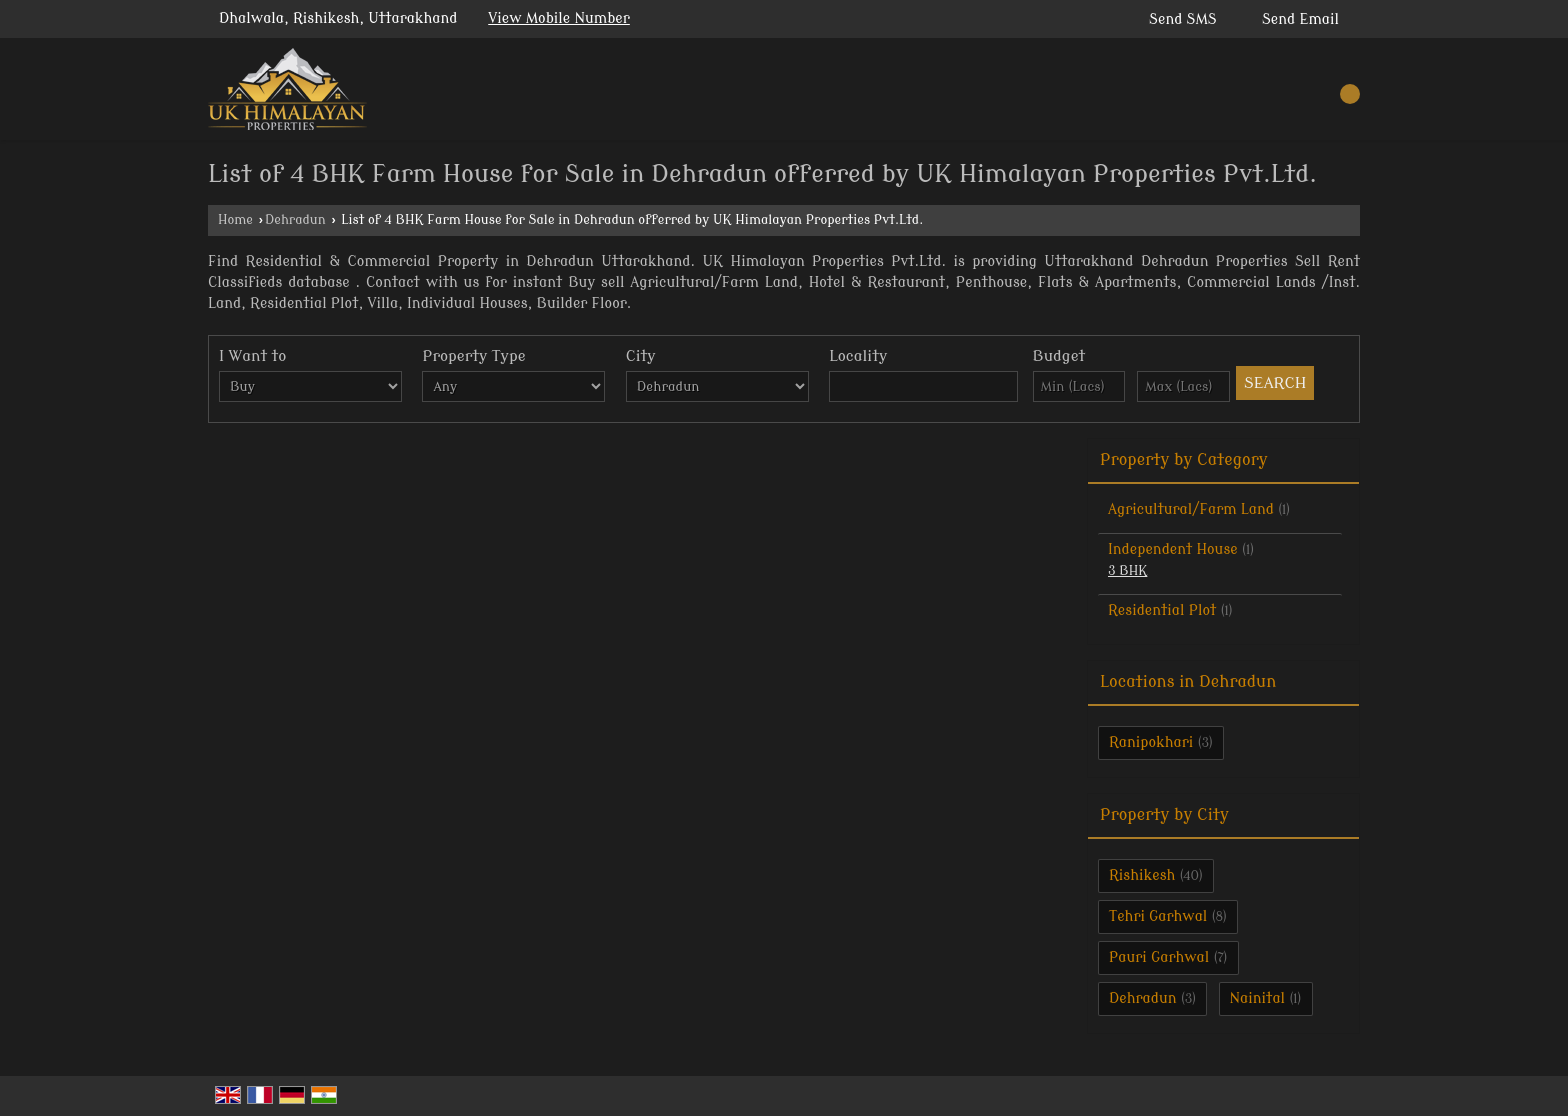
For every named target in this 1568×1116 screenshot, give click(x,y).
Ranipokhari (1151, 742)
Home (235, 220)
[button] (559, 18)
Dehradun (295, 220)
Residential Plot (1162, 610)
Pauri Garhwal (1159, 957)
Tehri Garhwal (1158, 916)
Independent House (1173, 549)
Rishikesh (1142, 875)
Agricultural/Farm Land (1191, 509)
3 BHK (1127, 571)
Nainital (1258, 998)
